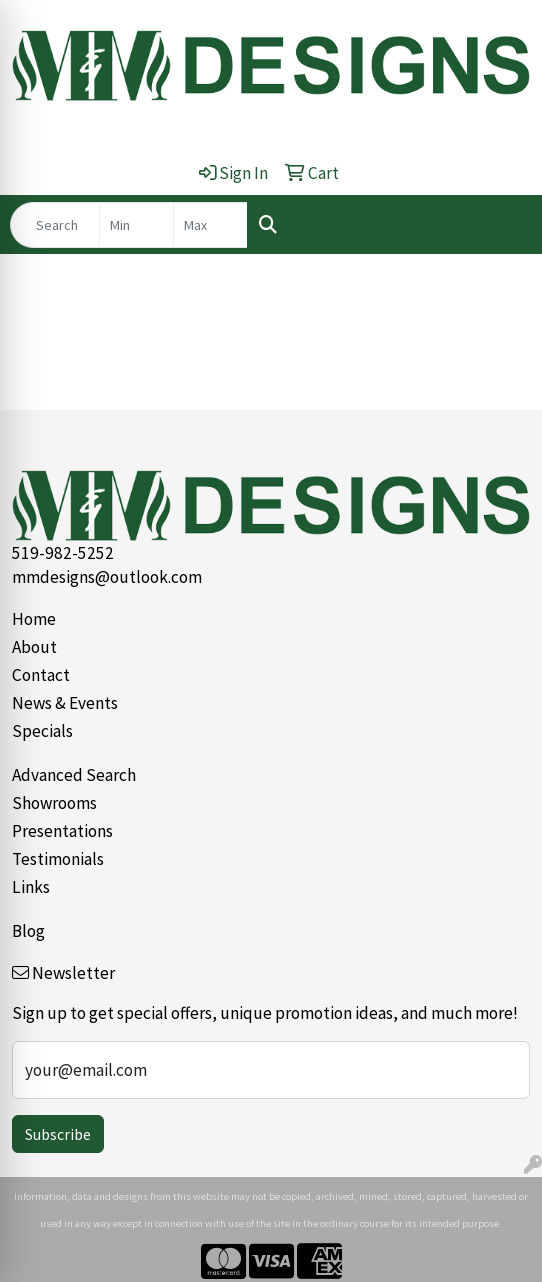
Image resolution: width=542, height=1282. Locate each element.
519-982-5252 (63, 553)
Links (31, 887)
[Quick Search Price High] (210, 225)
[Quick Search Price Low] (136, 225)
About (34, 647)
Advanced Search (74, 775)
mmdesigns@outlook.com (107, 577)
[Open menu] (502, 225)
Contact (41, 675)
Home (34, 619)
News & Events (65, 703)
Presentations (62, 831)
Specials (42, 731)
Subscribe (58, 1134)
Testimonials (58, 859)
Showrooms (54, 803)
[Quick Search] (55, 225)
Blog (28, 931)
